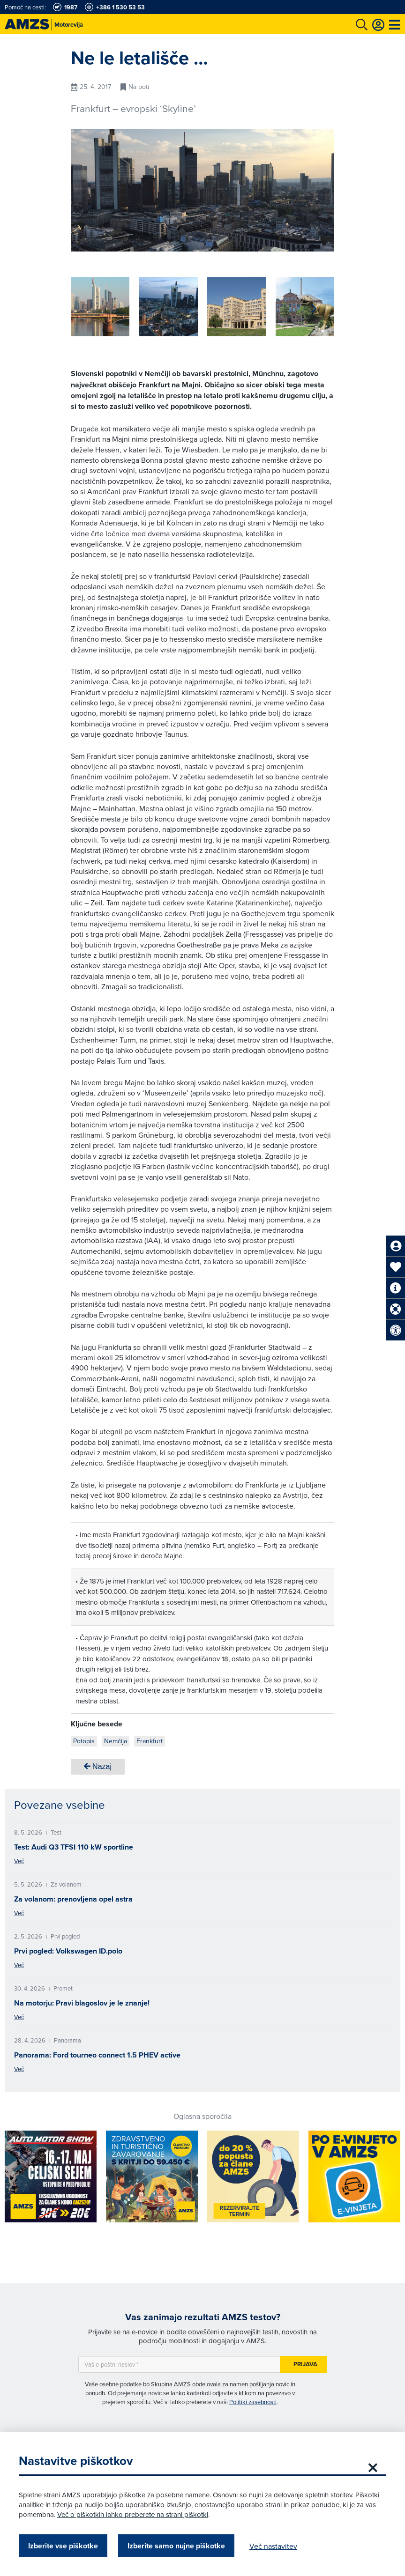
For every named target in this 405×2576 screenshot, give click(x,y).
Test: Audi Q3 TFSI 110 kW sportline (73, 1847)
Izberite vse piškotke (63, 2545)
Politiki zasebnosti (253, 2402)
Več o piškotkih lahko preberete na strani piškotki (132, 2514)
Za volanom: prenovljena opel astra (73, 1899)
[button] (314, 308)
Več (19, 1861)
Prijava (305, 2364)
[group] (100, 306)
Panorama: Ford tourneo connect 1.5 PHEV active (97, 2055)
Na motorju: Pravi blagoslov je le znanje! (82, 2003)
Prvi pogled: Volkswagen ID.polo (68, 1951)
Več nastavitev (273, 2546)
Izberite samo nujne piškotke (176, 2545)
